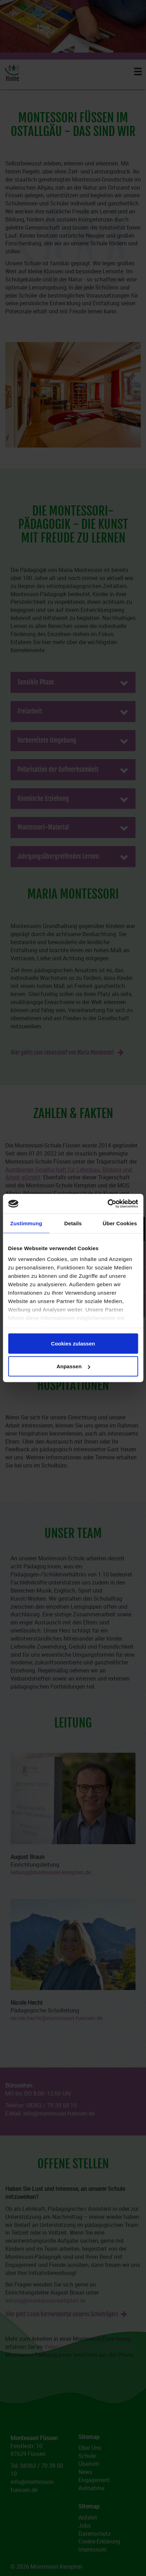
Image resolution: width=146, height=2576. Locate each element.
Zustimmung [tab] (26, 1223)
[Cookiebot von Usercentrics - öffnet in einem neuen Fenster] (107, 1203)
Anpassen (73, 1366)
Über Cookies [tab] (120, 1223)
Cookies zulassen (73, 1343)
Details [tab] (73, 1223)
